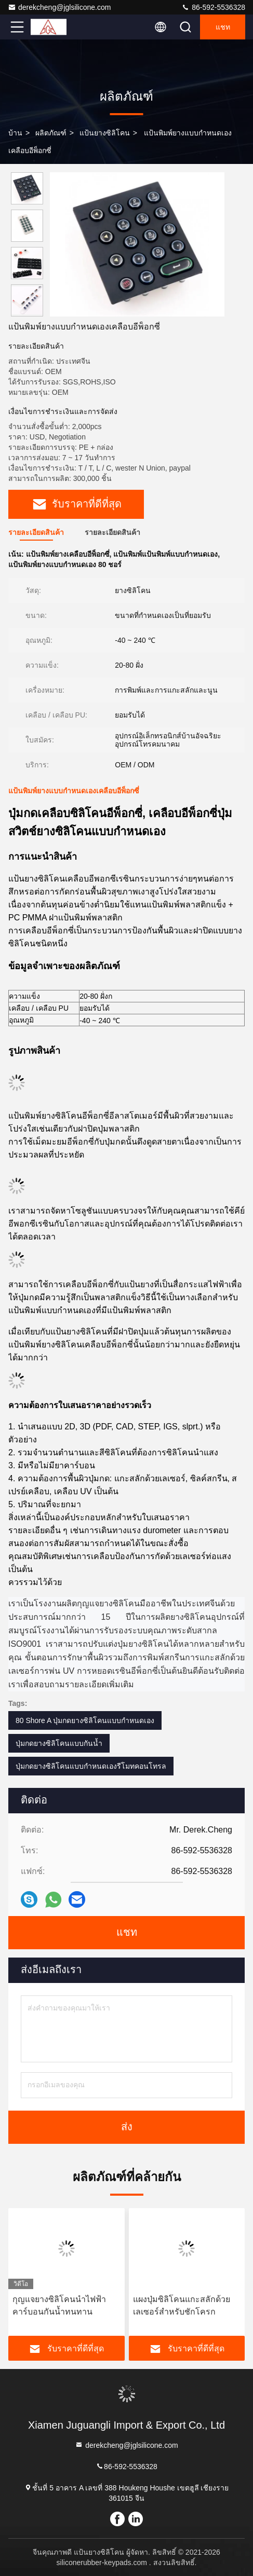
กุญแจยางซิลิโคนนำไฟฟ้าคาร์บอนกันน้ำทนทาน (59, 2305)
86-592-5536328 (213, 7)
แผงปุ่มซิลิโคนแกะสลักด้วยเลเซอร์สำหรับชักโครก (181, 2305)
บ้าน (15, 133)
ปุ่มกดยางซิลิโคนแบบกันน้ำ (59, 1743)
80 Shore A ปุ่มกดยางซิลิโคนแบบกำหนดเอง (85, 1720)
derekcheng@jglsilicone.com (59, 7)
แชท (223, 27)
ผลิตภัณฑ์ (50, 133)
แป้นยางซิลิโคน (104, 133)
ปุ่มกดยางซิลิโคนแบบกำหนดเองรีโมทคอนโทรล (91, 1766)
